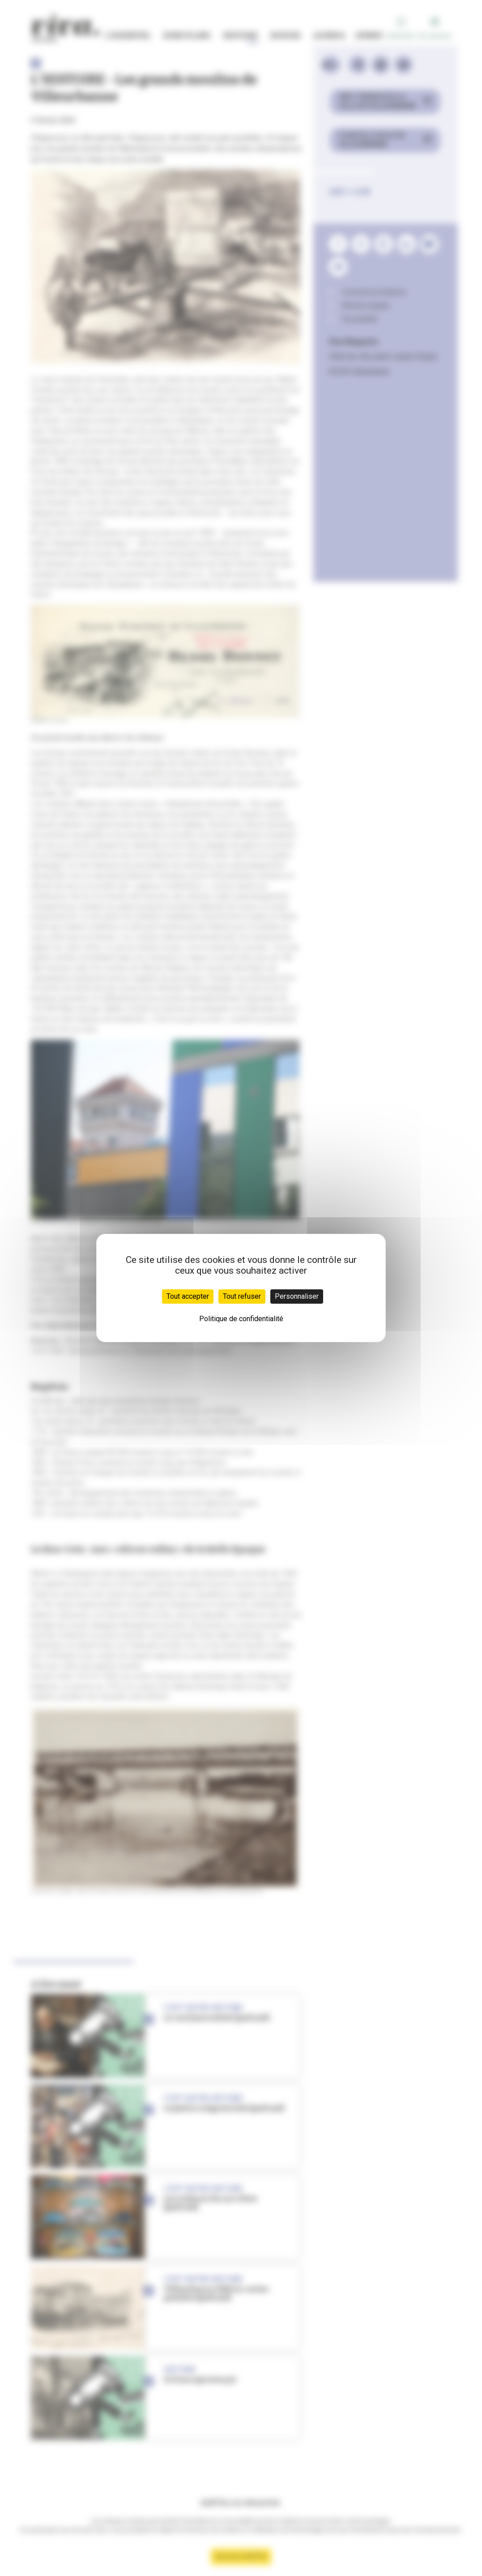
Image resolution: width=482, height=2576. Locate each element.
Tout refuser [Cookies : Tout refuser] (242, 1296)
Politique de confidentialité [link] (241, 1318)
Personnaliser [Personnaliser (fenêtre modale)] (297, 1296)
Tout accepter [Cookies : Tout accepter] (187, 1296)
